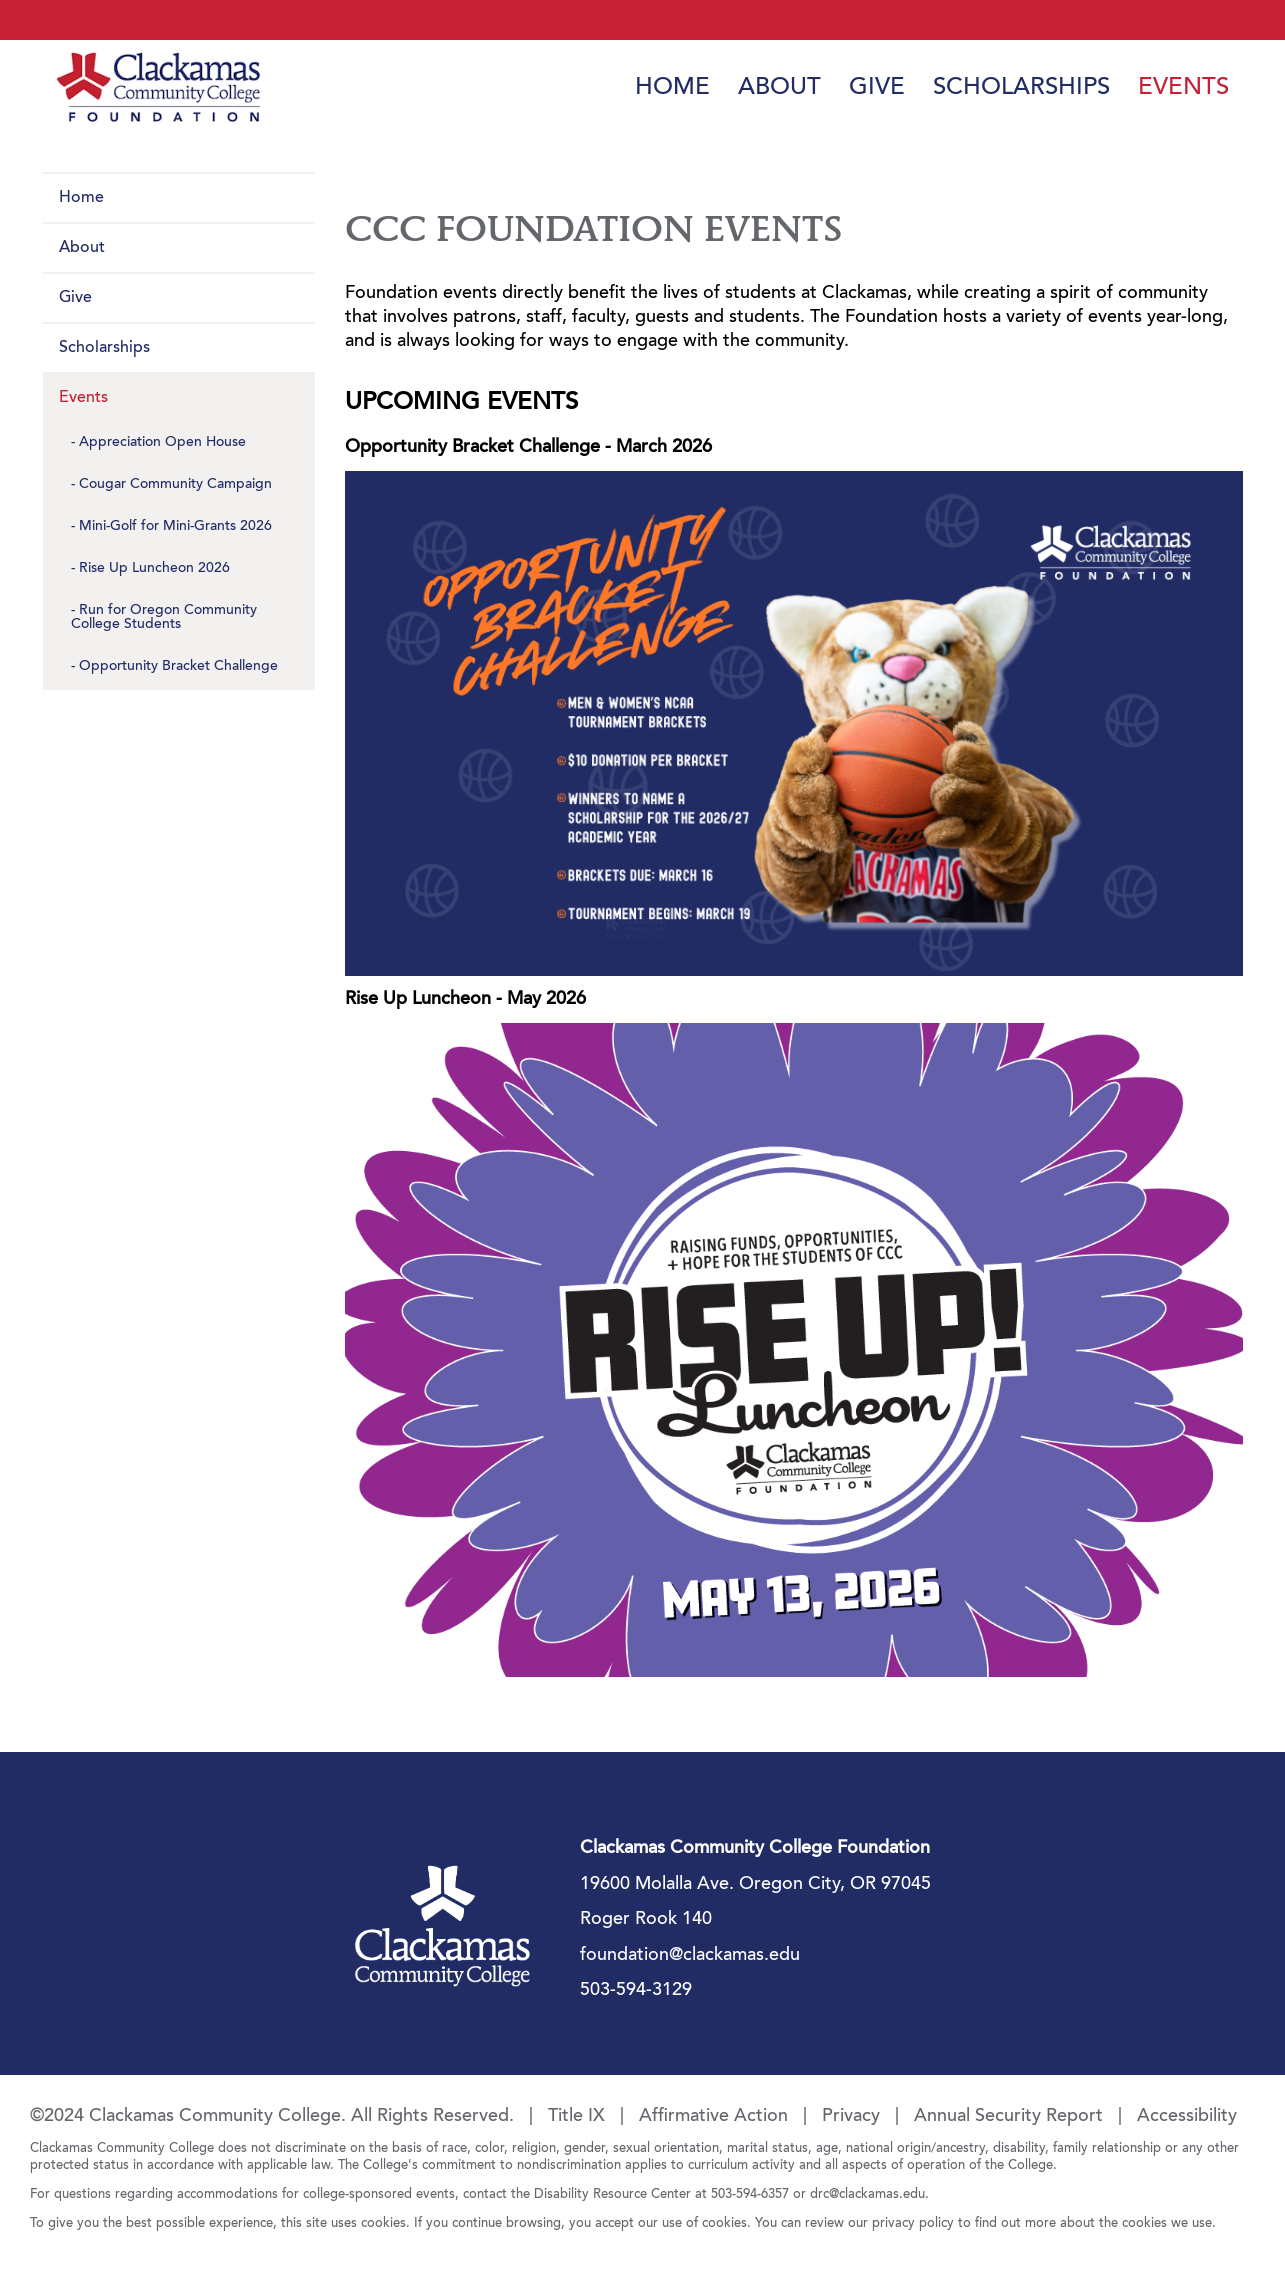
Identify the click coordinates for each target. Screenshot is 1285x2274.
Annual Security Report (1008, 2117)
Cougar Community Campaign (175, 485)
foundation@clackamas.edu (690, 1956)
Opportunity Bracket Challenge (178, 667)
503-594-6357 (750, 2194)
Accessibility (1187, 2117)
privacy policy (913, 2223)
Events (1183, 88)
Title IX (576, 2117)
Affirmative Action (713, 2117)
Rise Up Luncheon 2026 (154, 569)
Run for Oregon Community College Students (164, 618)
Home (672, 88)
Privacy (851, 2117)
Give (877, 88)
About (779, 88)
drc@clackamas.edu (867, 2194)
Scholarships (1021, 88)
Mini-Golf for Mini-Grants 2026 (175, 527)
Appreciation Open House (162, 443)
